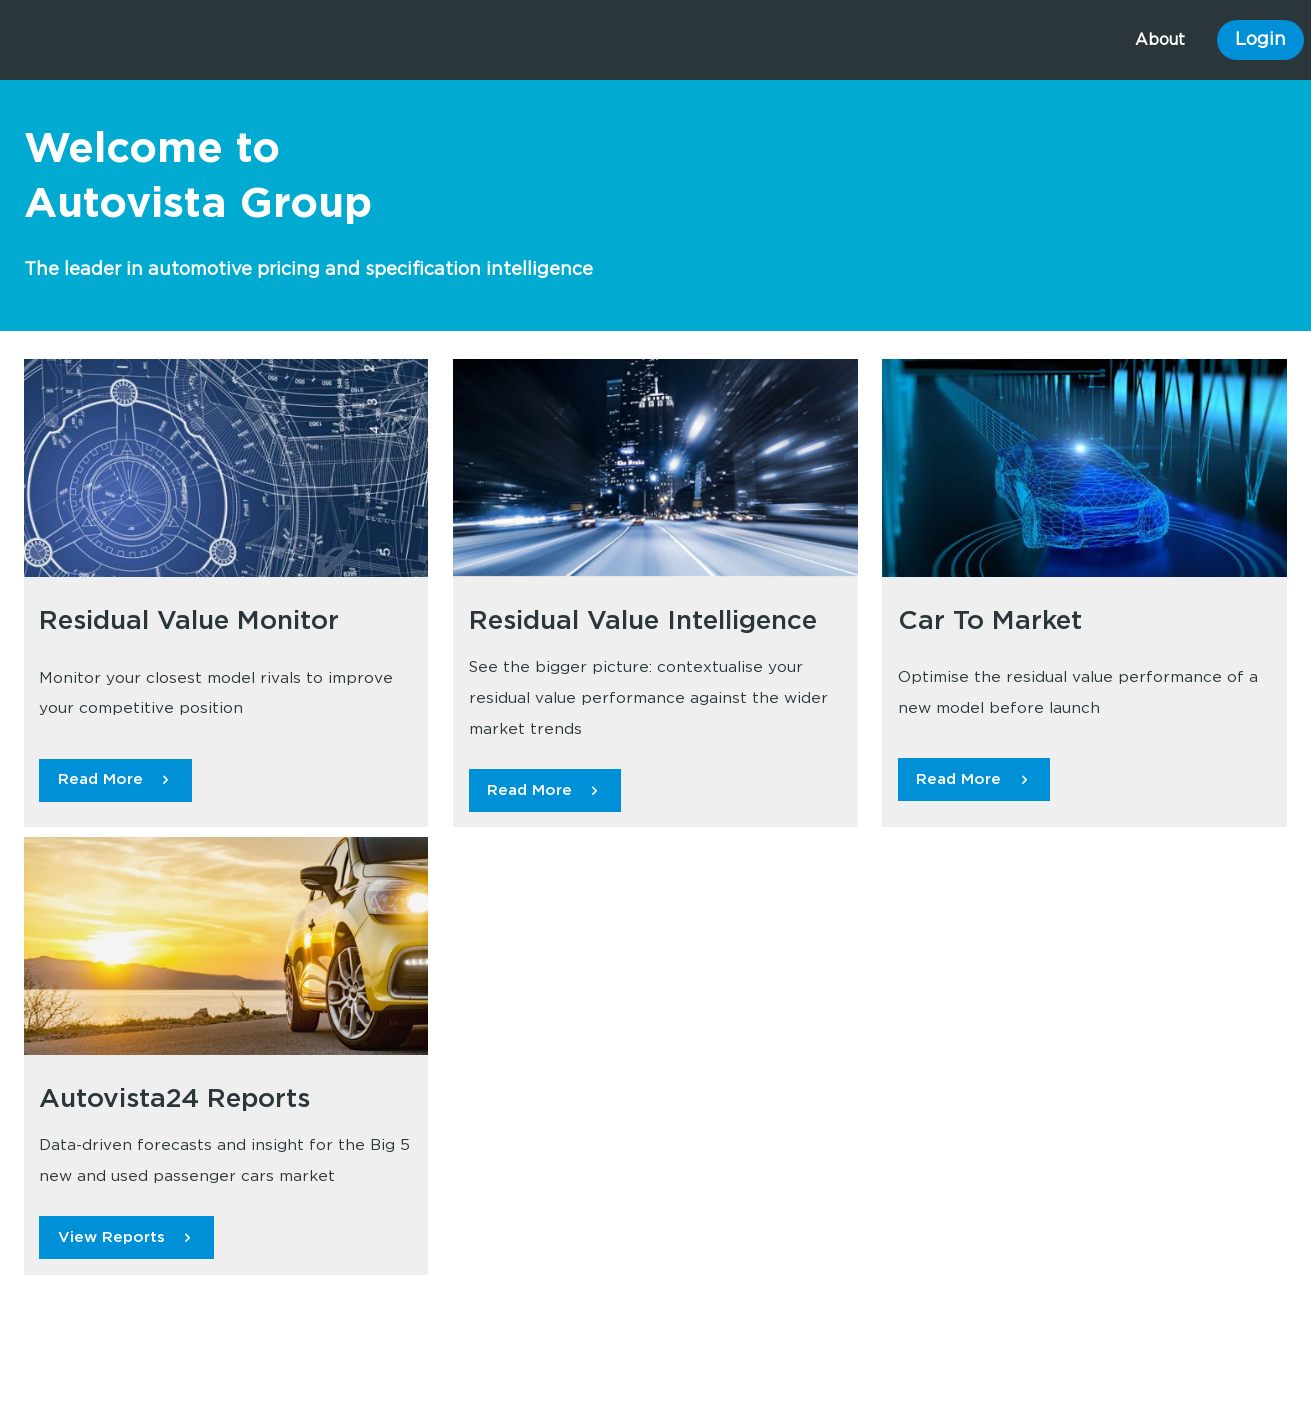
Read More (100, 779)
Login (1260, 40)
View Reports (111, 1237)
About (1160, 40)
